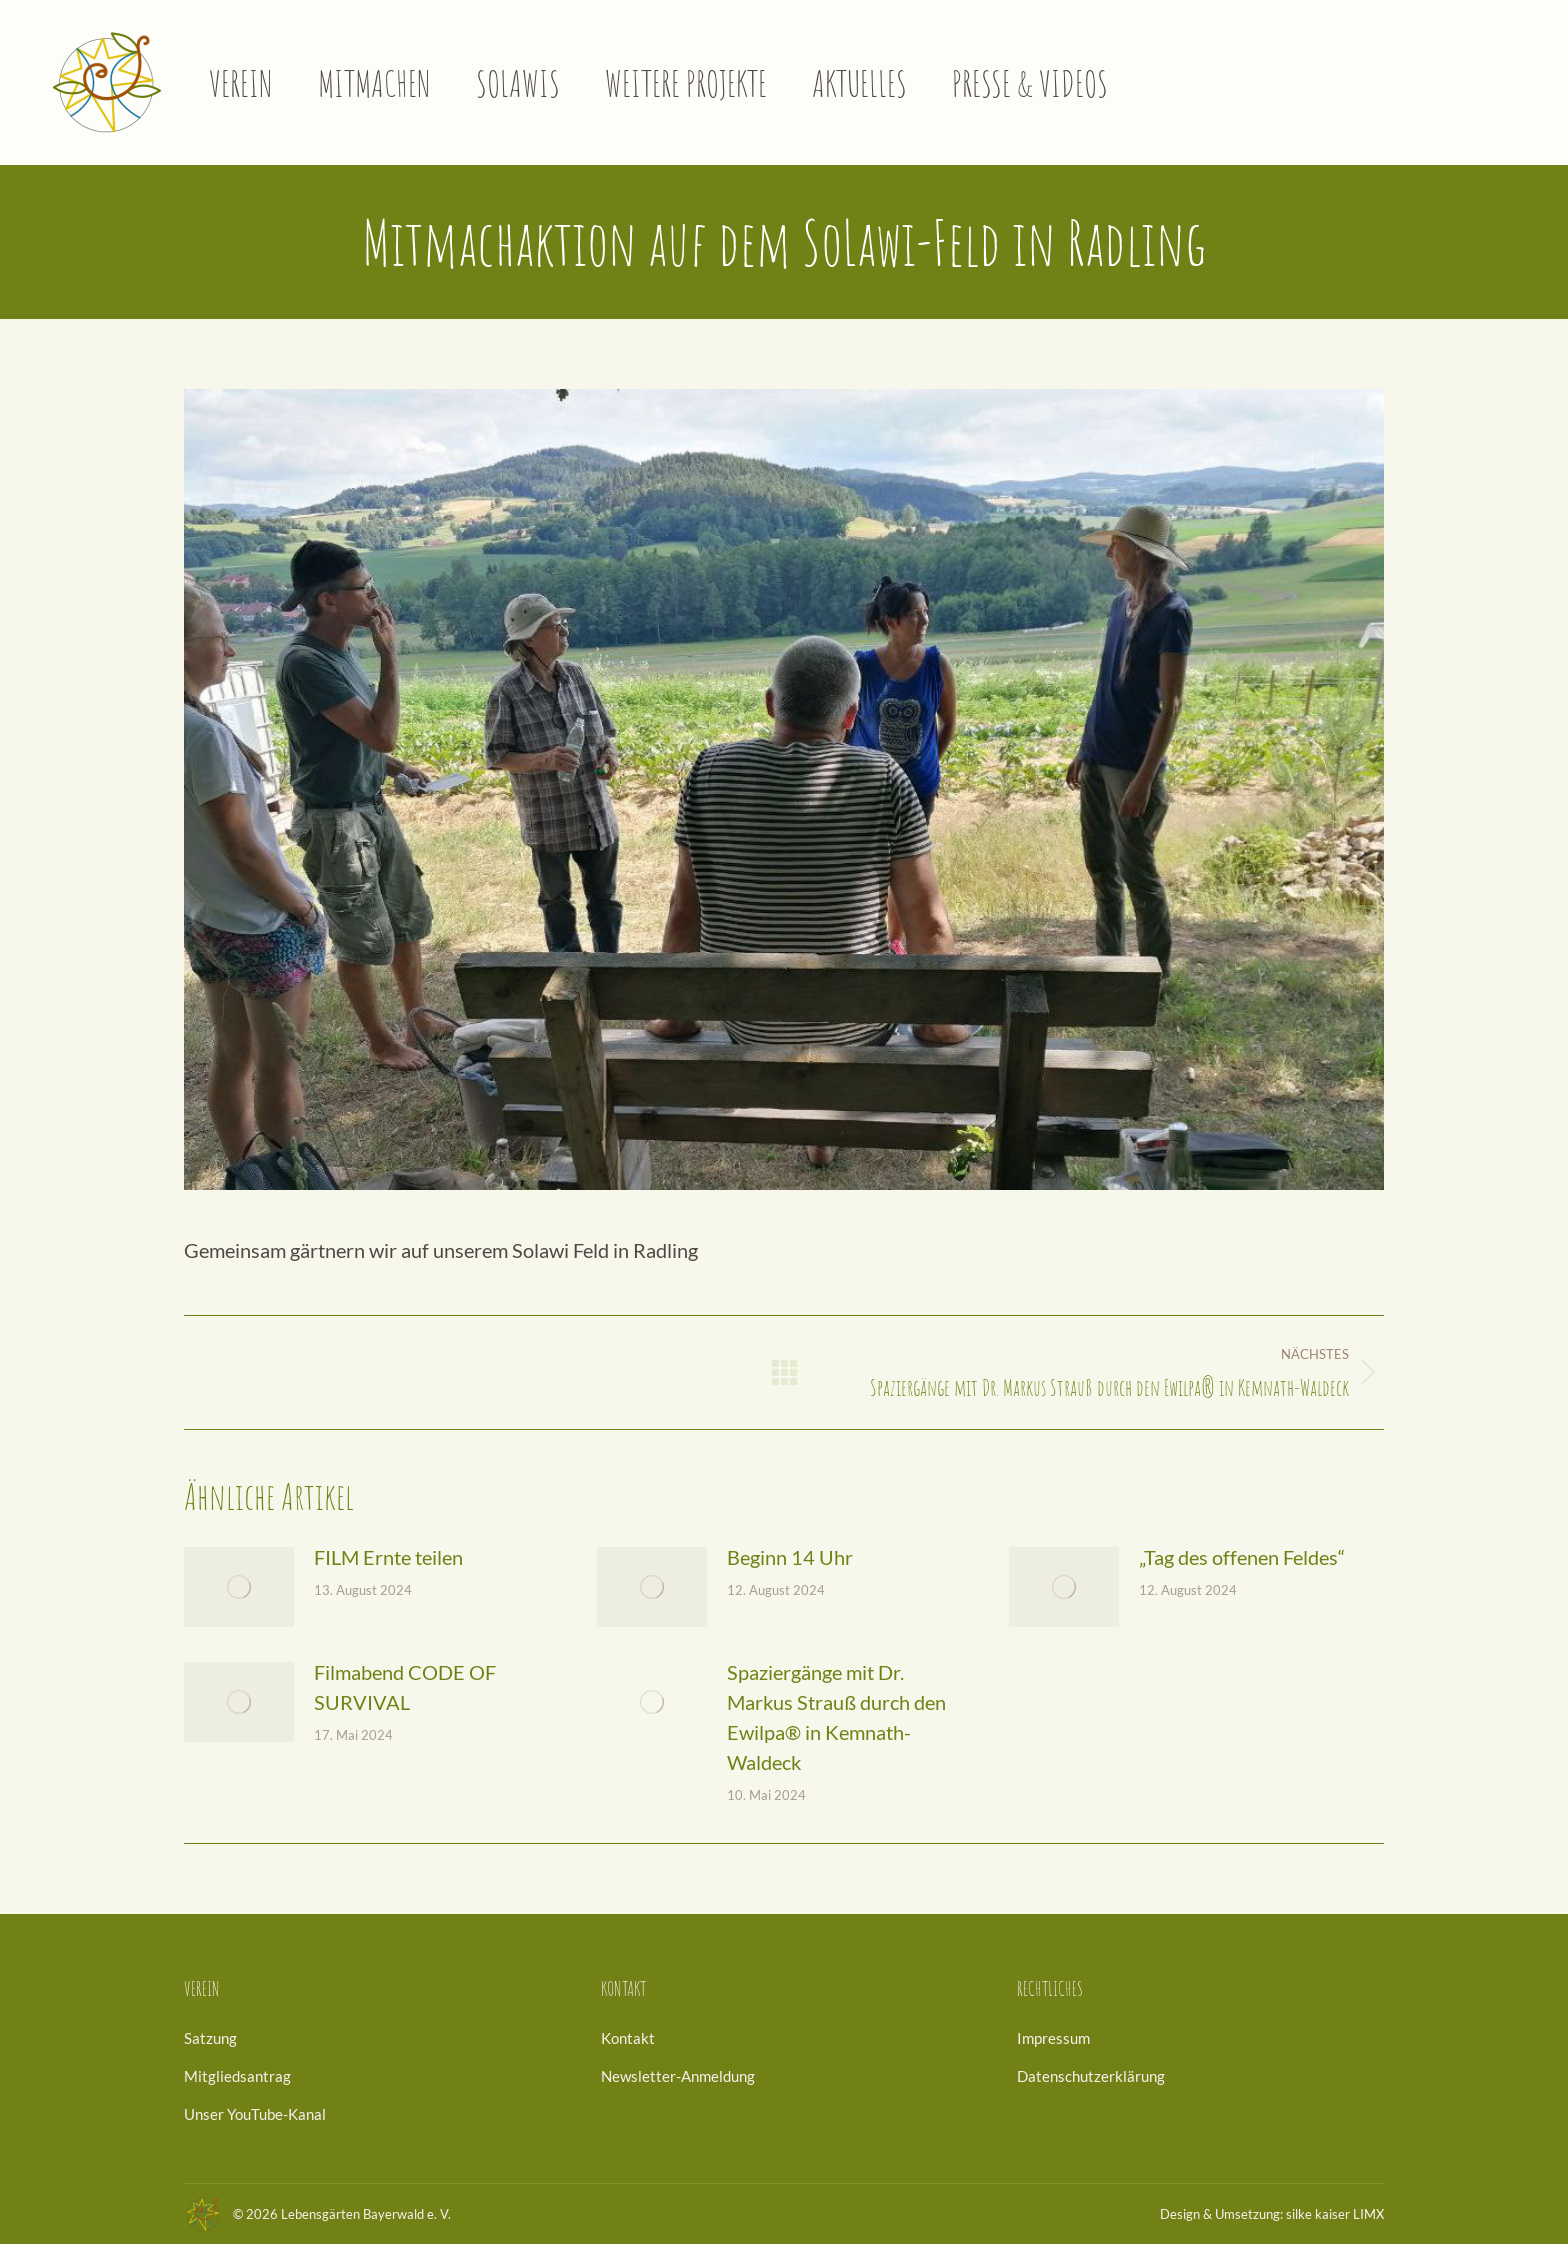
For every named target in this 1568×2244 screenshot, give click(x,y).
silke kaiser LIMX (1335, 2214)
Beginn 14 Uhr (790, 1557)
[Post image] (239, 1587)
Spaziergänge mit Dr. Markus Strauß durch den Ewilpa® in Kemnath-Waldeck (836, 1717)
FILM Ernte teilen (388, 1557)
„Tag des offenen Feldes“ (1242, 1557)
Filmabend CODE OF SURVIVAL (405, 1687)
